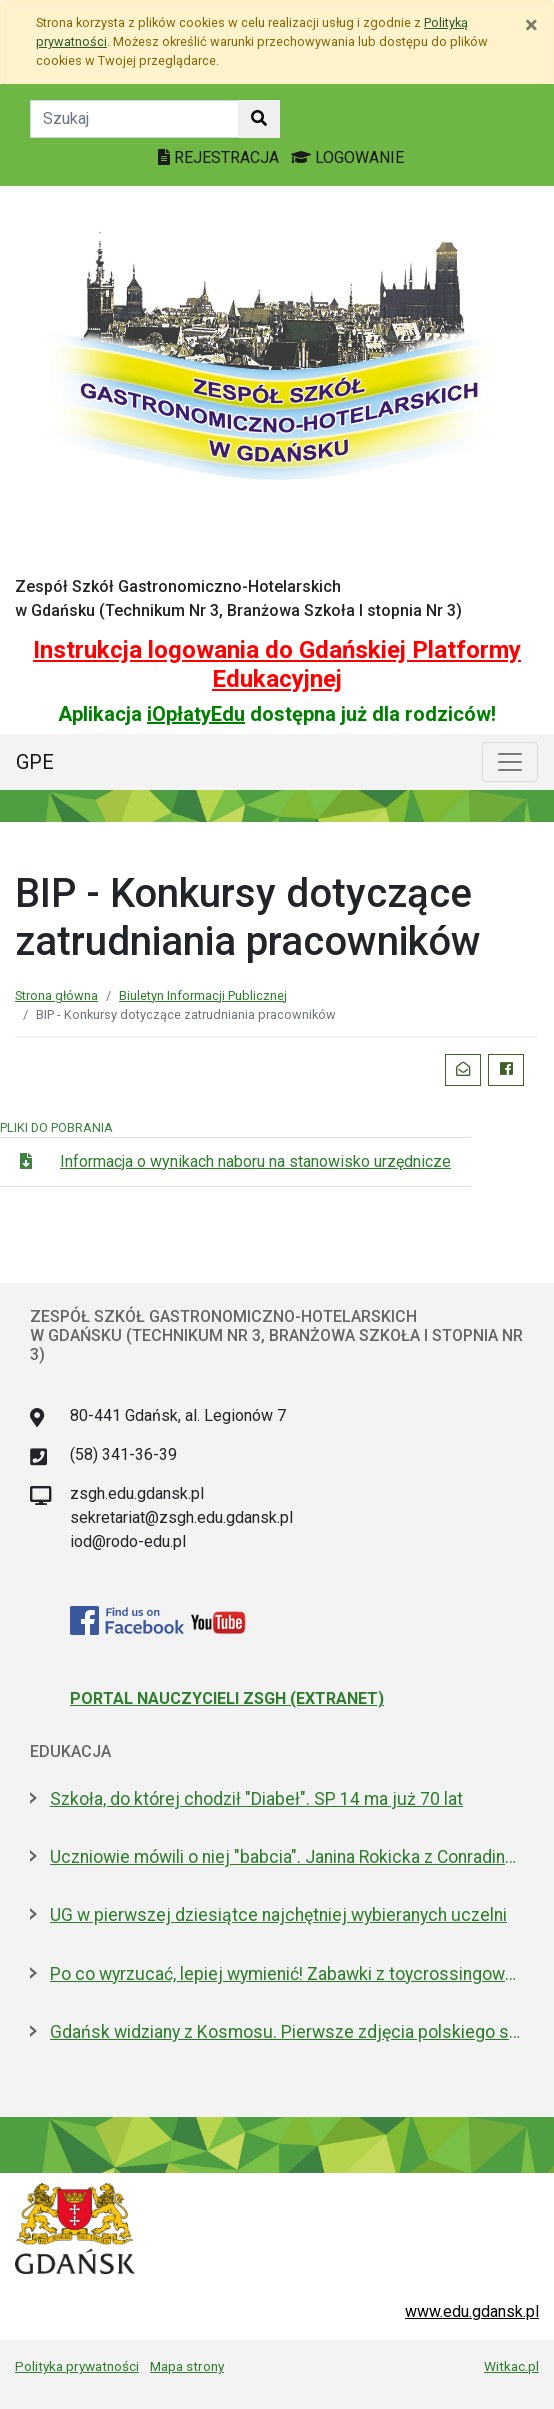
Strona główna (56, 995)
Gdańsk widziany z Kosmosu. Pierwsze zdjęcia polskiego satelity (287, 2032)
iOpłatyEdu (196, 714)
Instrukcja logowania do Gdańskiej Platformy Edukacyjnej (277, 664)
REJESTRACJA (220, 157)
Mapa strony (187, 2366)
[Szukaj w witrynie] (259, 119)
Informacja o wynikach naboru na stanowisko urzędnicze (255, 1161)
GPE (35, 762)
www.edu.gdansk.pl (472, 2311)
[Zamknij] (531, 25)
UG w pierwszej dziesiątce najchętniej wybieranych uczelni (278, 1915)
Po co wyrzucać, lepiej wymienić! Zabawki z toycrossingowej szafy (287, 1974)
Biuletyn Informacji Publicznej (203, 995)
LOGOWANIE (347, 157)
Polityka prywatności (77, 2366)
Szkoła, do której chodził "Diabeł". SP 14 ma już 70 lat (256, 1799)
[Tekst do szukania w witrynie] (134, 119)
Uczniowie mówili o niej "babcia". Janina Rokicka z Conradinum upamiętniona (287, 1857)
